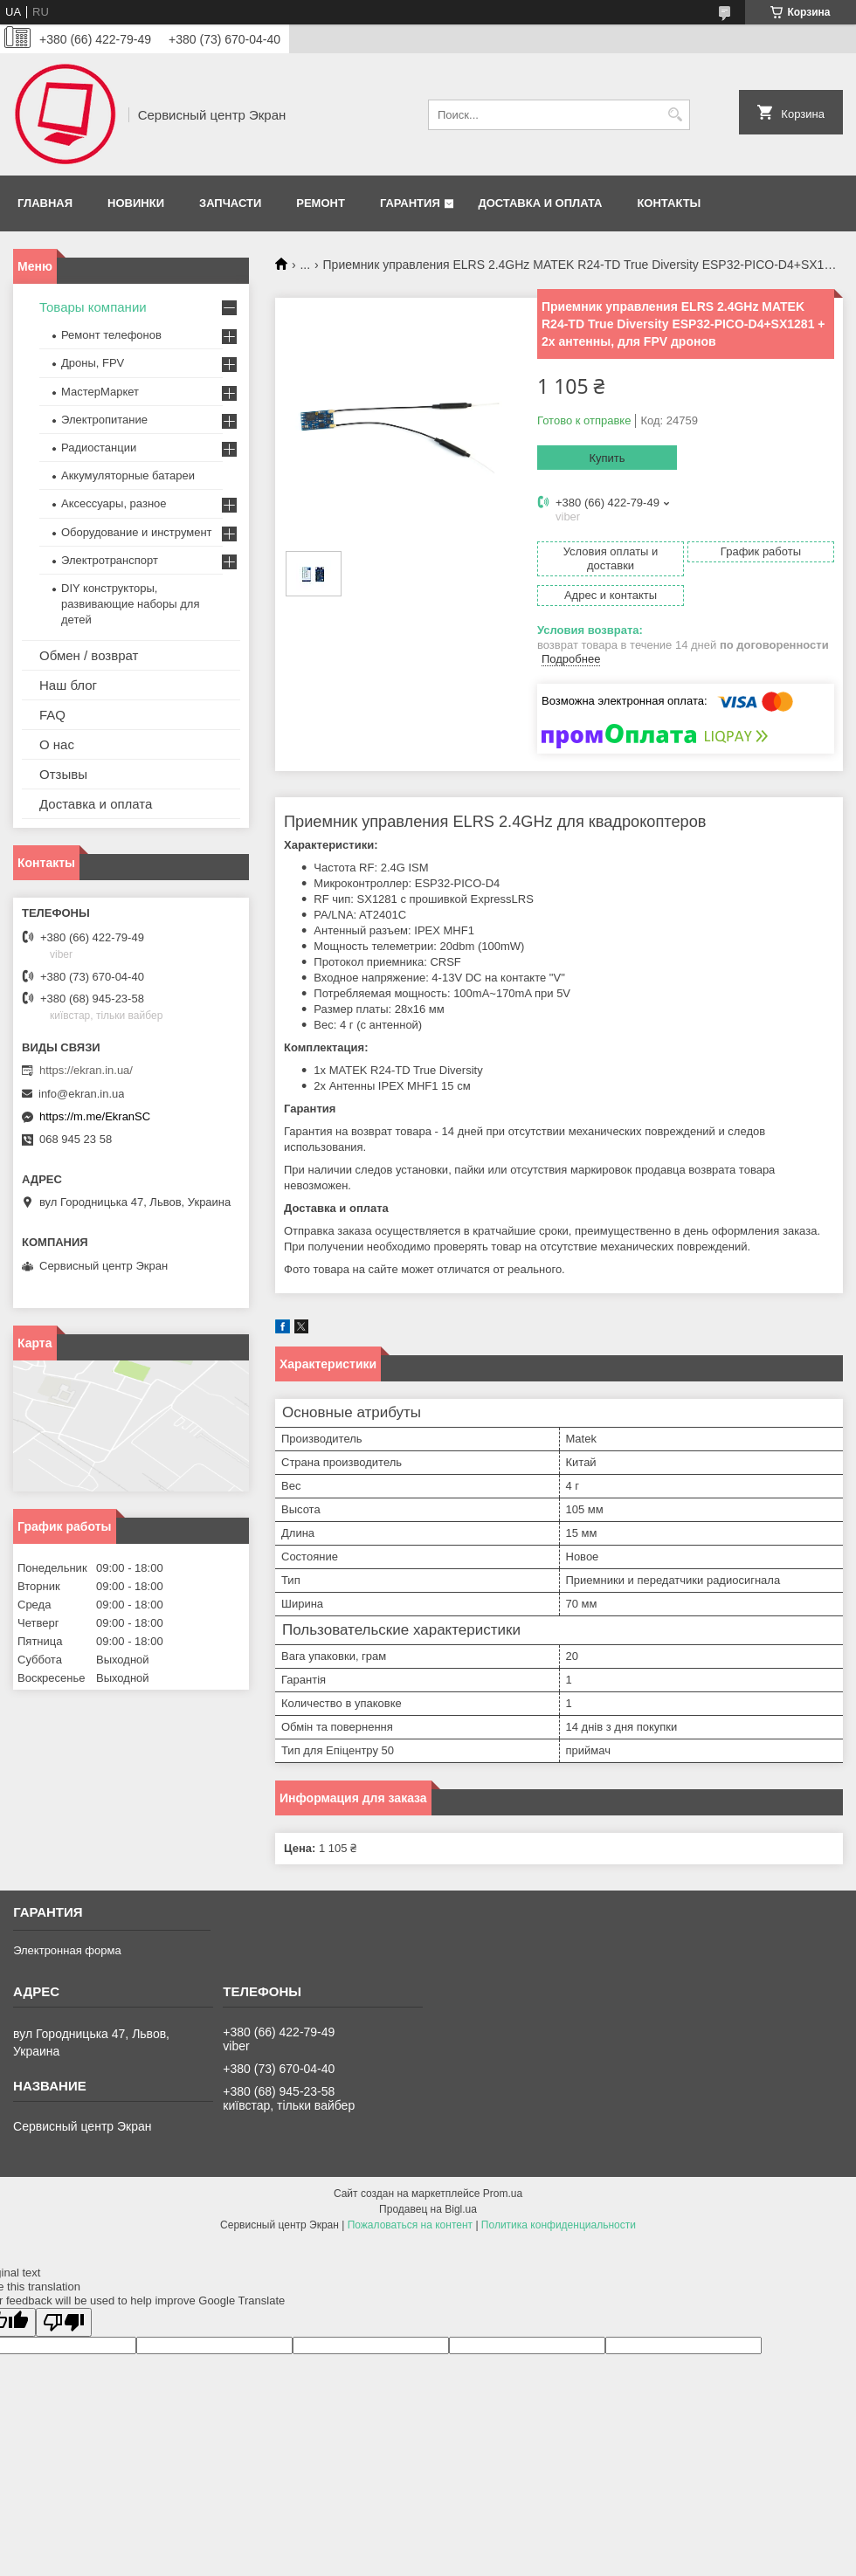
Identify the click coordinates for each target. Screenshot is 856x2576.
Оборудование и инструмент (136, 532)
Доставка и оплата (540, 203)
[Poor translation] (64, 2322)
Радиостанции (98, 447)
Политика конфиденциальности (558, 2225)
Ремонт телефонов (111, 334)
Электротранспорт (109, 560)
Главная (44, 203)
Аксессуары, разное (114, 503)
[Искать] (674, 115)
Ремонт (320, 203)
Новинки (135, 203)
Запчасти (230, 203)
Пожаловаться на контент (410, 2225)
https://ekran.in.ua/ (86, 1070)
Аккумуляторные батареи (128, 475)
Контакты (669, 203)
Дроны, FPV (92, 362)
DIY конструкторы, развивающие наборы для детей (130, 604)
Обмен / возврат (88, 655)
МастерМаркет (100, 391)
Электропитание (104, 419)
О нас (56, 744)
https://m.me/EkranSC (94, 1116)
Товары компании (93, 307)
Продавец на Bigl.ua (428, 2209)
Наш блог (68, 685)
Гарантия (410, 203)
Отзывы (63, 774)
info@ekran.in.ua (81, 1093)
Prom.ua (502, 2193)
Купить (607, 458)
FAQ (52, 714)
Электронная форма (67, 1950)
